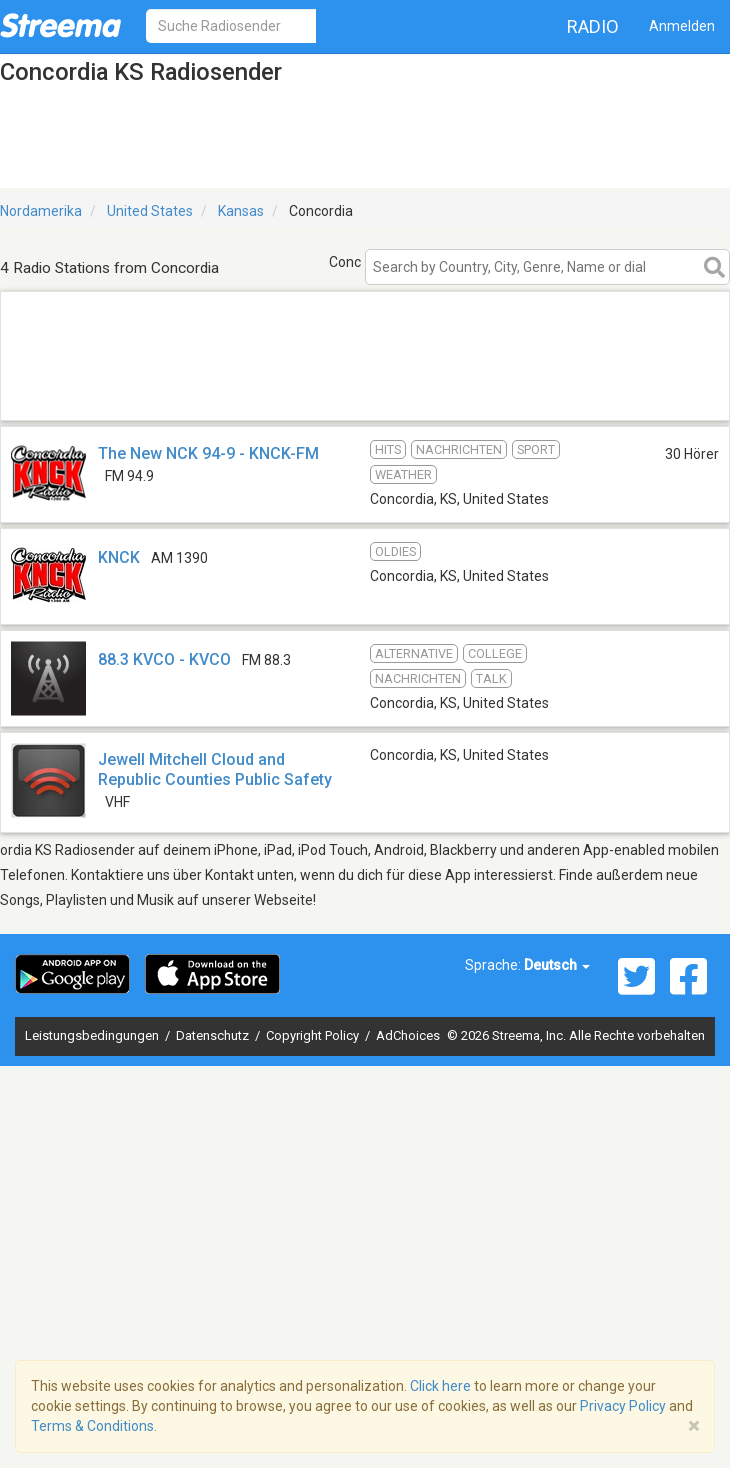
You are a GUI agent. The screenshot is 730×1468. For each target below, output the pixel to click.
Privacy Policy (623, 1406)
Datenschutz (214, 1035)
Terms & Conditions (92, 1426)
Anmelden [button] (682, 26)
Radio (593, 26)
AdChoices (408, 1035)
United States (150, 211)
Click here (440, 1386)
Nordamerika (41, 211)
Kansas (241, 211)
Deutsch (557, 965)
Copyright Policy (314, 1035)
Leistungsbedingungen (93, 1035)
